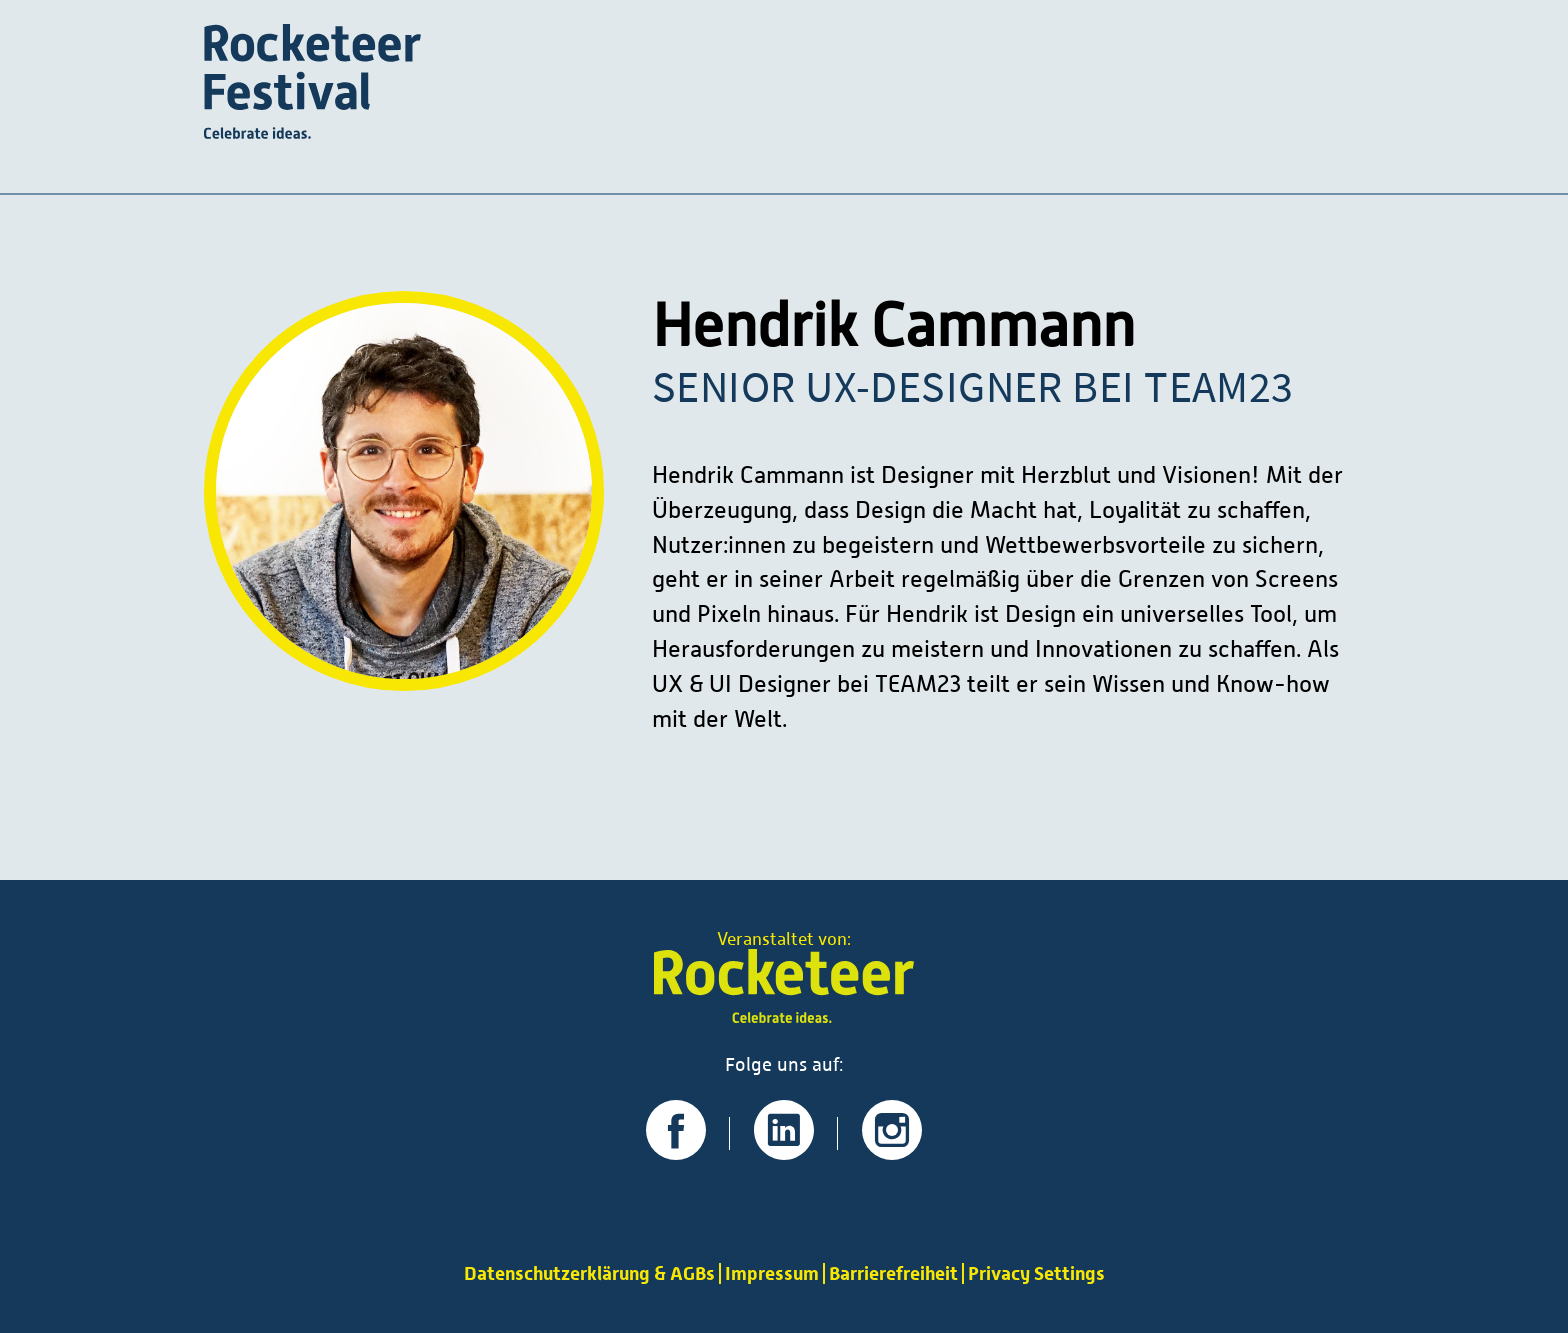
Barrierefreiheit (893, 1273)
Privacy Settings (1036, 1273)
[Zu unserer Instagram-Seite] (892, 1152)
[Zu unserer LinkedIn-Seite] (784, 1152)
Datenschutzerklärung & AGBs (589, 1273)
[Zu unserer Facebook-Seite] (676, 1152)
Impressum (772, 1273)
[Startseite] (312, 84)
